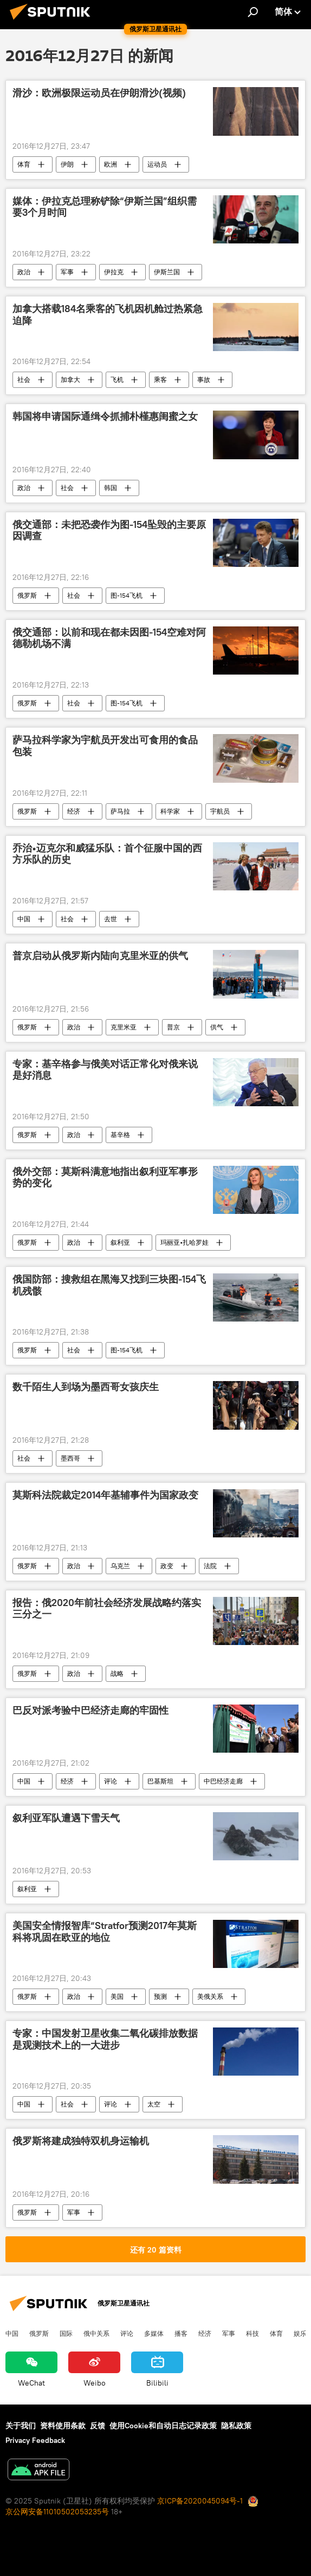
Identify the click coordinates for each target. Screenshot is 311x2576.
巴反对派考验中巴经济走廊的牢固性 (90, 1710)
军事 (67, 272)
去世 (110, 919)
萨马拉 (120, 811)
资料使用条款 (63, 2425)
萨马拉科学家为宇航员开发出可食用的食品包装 (105, 746)
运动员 (157, 164)
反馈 (97, 2425)
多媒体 (154, 2333)
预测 (160, 1996)
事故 (203, 379)
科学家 (170, 811)
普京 (173, 1027)
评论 (110, 1781)
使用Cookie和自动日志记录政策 (163, 2425)
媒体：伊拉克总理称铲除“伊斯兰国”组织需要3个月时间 (104, 207)
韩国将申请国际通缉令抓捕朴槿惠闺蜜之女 (105, 416)
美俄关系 (210, 1996)
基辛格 (120, 1135)
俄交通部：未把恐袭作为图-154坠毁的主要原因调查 (109, 531)
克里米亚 (124, 1027)
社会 (23, 379)
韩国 (110, 488)
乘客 (160, 379)
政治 (23, 272)
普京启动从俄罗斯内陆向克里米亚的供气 (100, 956)
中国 (23, 919)
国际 (66, 2333)
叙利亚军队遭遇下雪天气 (66, 1818)
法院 (210, 1566)
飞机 (117, 379)
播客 (180, 2333)
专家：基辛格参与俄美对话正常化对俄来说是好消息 (105, 1070)
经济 (73, 811)
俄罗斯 (27, 595)
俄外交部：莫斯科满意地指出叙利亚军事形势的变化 (105, 1178)
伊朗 (67, 164)
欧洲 (110, 164)
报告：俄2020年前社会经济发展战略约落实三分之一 (106, 1609)
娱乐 (300, 2333)
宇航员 (220, 811)
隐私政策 (236, 2425)
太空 (153, 2104)
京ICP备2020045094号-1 (200, 2501)
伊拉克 (114, 272)
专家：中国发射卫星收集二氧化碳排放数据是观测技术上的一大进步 (105, 2039)
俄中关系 (96, 2333)
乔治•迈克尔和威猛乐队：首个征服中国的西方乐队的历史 (107, 854)
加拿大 (70, 379)
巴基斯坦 (160, 1781)
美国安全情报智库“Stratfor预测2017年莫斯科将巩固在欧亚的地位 (104, 1932)
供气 (216, 1027)
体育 (23, 164)
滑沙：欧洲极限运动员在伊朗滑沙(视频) (99, 93)
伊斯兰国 (167, 272)
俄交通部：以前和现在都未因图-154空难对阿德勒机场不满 (109, 638)
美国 (117, 1996)
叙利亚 (120, 1242)
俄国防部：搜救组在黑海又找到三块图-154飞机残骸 (109, 1285)
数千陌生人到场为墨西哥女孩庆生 (85, 1387)
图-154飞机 (126, 595)
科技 (252, 2333)
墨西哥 (70, 1458)
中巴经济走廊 (223, 1781)
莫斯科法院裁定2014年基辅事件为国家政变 (105, 1495)
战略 (117, 1673)
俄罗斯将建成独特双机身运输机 (80, 2141)
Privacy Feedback (35, 2440)
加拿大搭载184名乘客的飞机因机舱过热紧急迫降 (107, 315)
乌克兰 (120, 1566)
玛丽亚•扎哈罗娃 (184, 1242)
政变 (166, 1566)
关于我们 (20, 2425)
